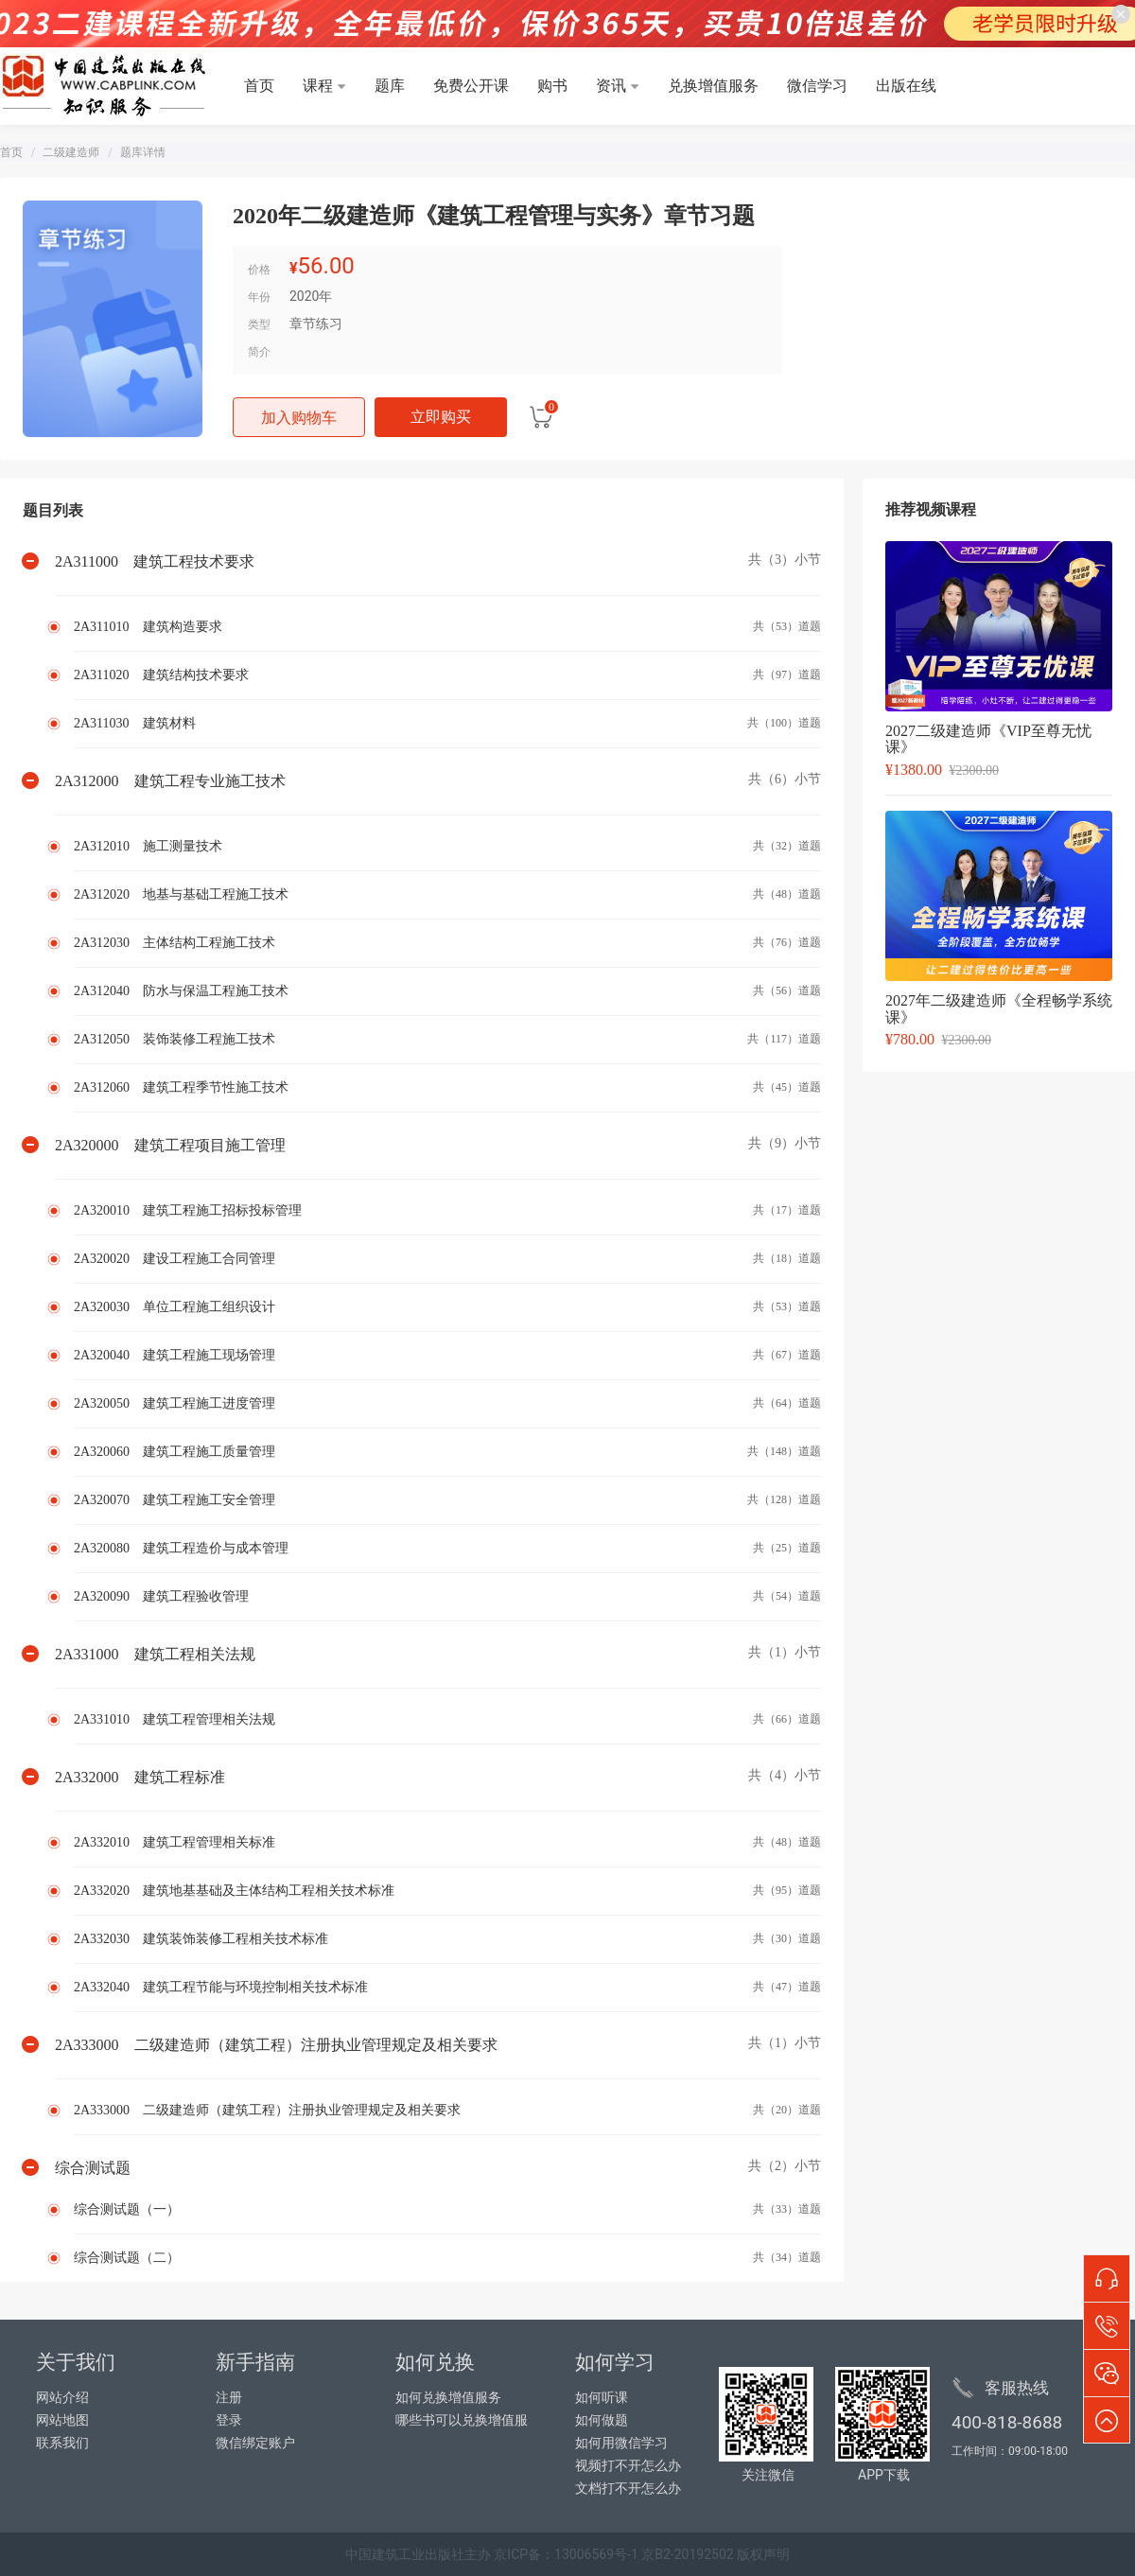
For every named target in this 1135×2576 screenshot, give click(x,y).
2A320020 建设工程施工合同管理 (174, 1259)
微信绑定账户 (255, 2443)
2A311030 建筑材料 (135, 723)
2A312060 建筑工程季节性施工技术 (181, 1087)
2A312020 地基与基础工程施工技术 (181, 894)
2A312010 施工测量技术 (148, 846)
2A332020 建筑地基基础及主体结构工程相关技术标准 (234, 1891)
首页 (259, 86)
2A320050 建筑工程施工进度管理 (174, 1403)
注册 (229, 2398)
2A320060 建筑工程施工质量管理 (174, 1452)
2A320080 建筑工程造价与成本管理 (181, 1548)
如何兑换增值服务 (448, 2398)
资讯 (611, 86)
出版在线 (906, 86)
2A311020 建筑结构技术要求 (161, 675)
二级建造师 (71, 152)
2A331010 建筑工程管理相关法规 (174, 1719)
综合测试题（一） (127, 2209)
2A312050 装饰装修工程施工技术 (174, 1039)
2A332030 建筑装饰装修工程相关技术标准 (201, 1939)
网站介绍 (62, 2398)
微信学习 (817, 86)
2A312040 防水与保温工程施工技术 (181, 991)
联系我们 (62, 2443)
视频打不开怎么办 (628, 2466)
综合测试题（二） (127, 2258)
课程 (318, 86)
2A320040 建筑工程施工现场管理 (174, 1355)
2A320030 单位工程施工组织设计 (174, 1307)
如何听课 (601, 2398)
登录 (229, 2420)
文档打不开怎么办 (628, 2488)
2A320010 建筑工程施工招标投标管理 (188, 1210)
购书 (552, 86)
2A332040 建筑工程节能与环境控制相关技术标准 (221, 1987)
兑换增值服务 (713, 86)
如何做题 (601, 2420)
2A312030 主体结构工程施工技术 (174, 943)
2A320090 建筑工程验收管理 (161, 1596)
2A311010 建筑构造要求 (148, 627)
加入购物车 (299, 418)
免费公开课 (471, 86)
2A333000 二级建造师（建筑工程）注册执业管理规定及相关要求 (267, 2110)
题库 (390, 86)
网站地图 (62, 2420)
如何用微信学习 (621, 2443)
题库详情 (143, 152)
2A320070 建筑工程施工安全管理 (174, 1500)
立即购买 (440, 417)
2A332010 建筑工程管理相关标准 (174, 1842)
